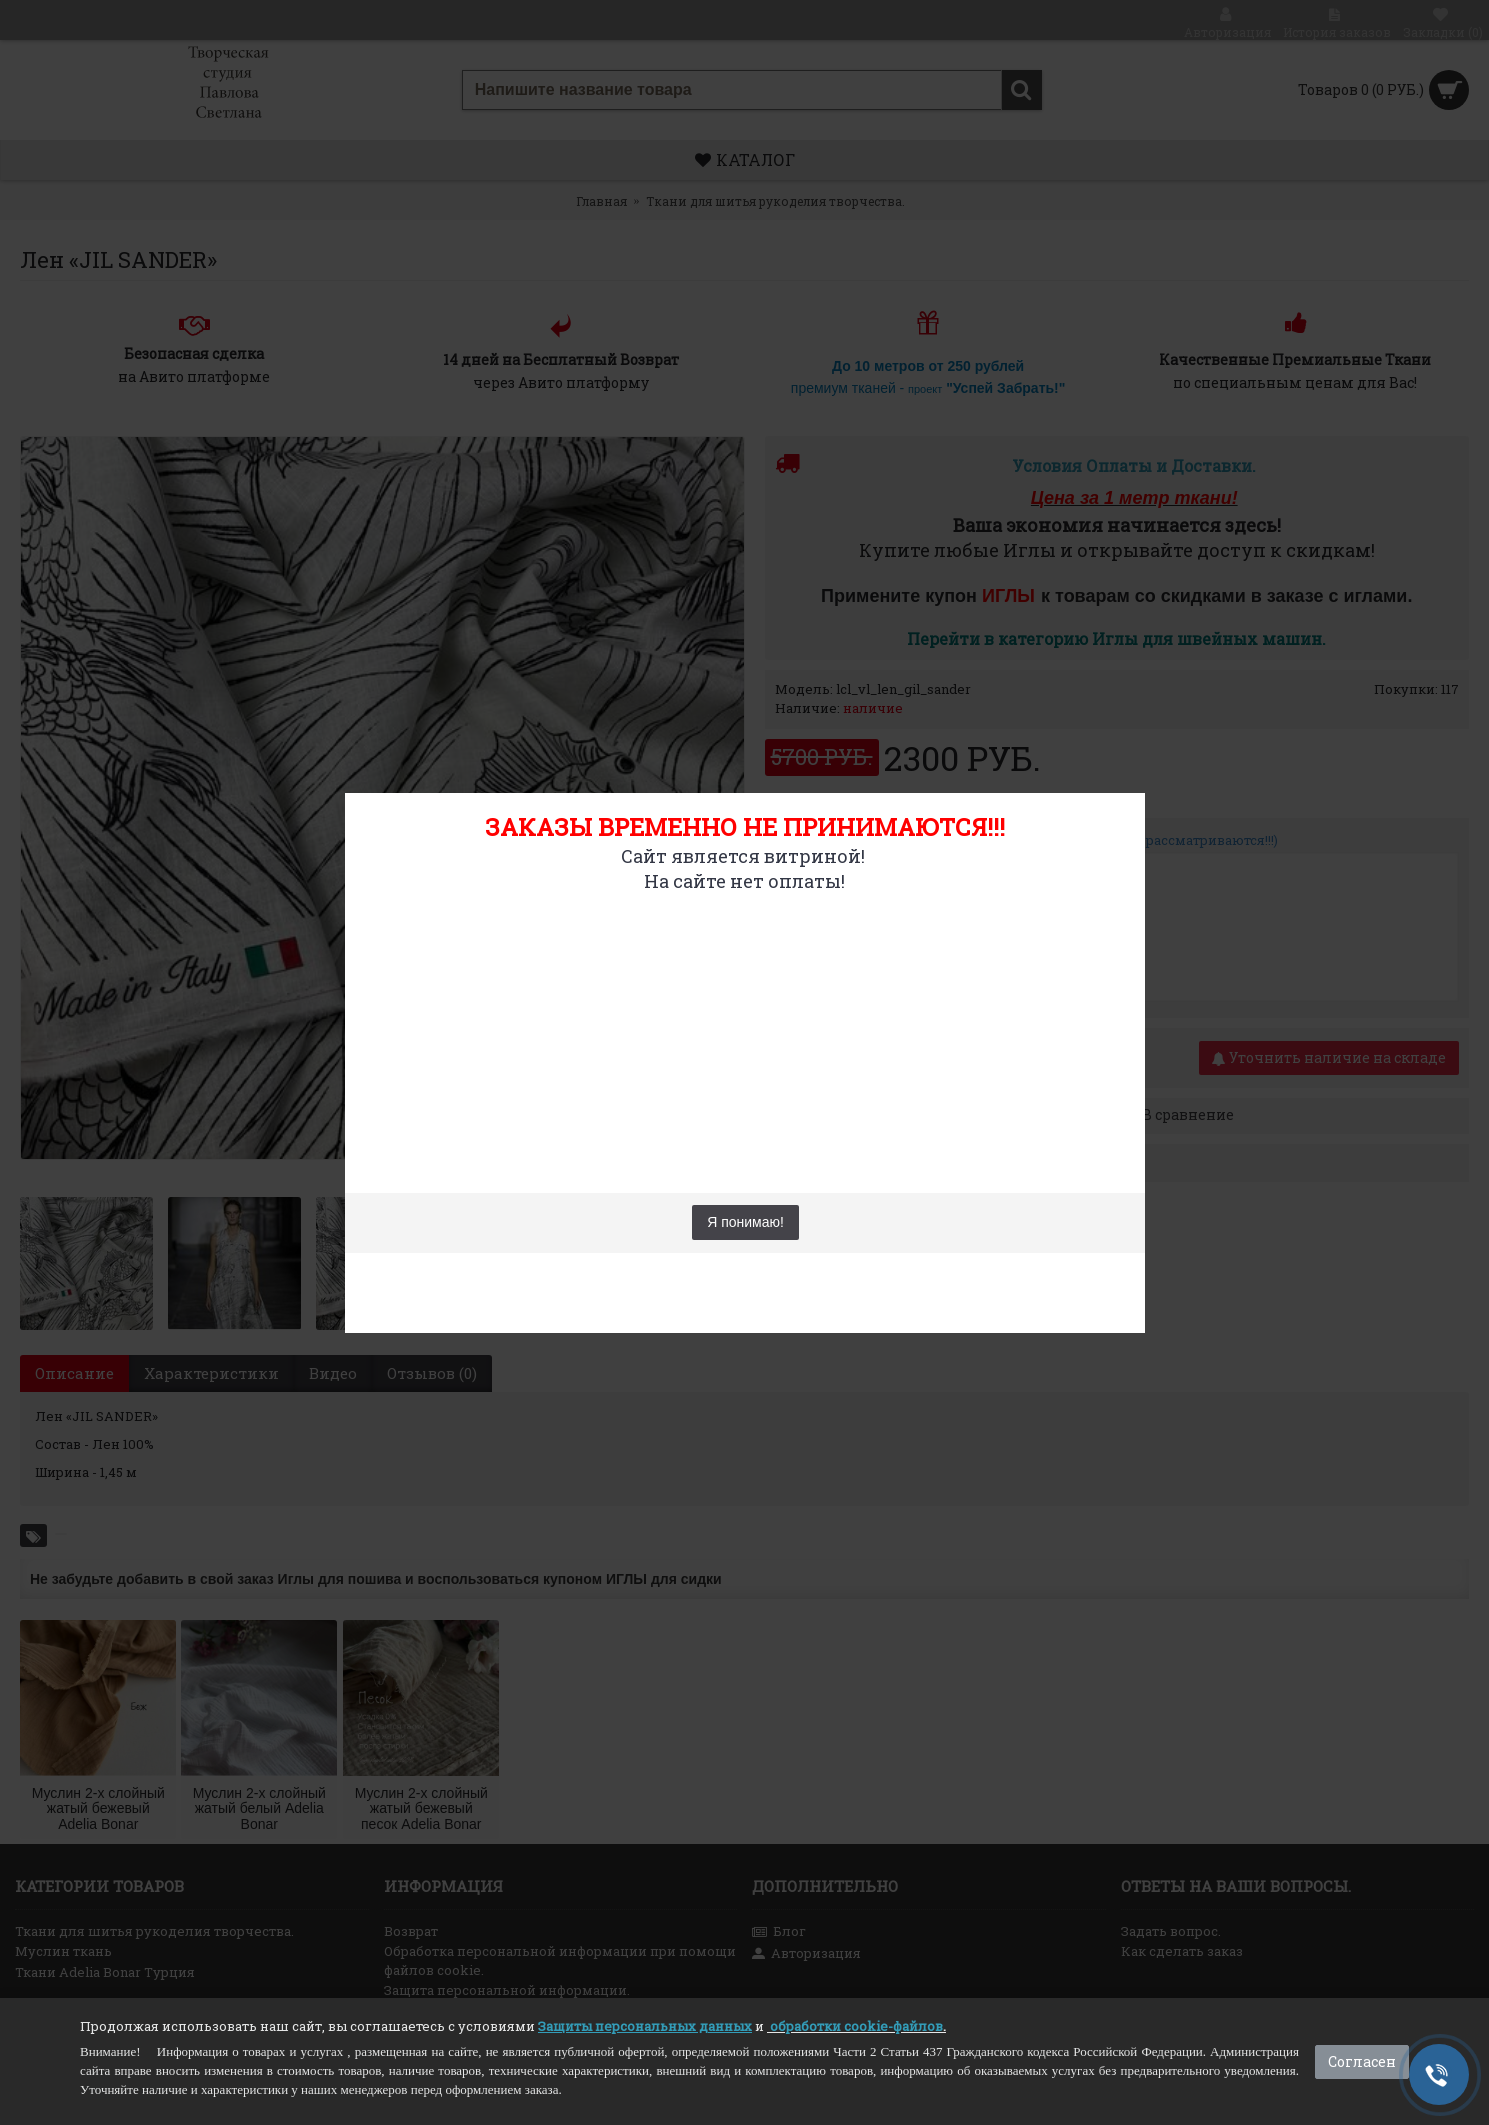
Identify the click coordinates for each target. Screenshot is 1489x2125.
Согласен (1362, 2061)
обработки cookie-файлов (856, 2026)
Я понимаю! (745, 1222)
